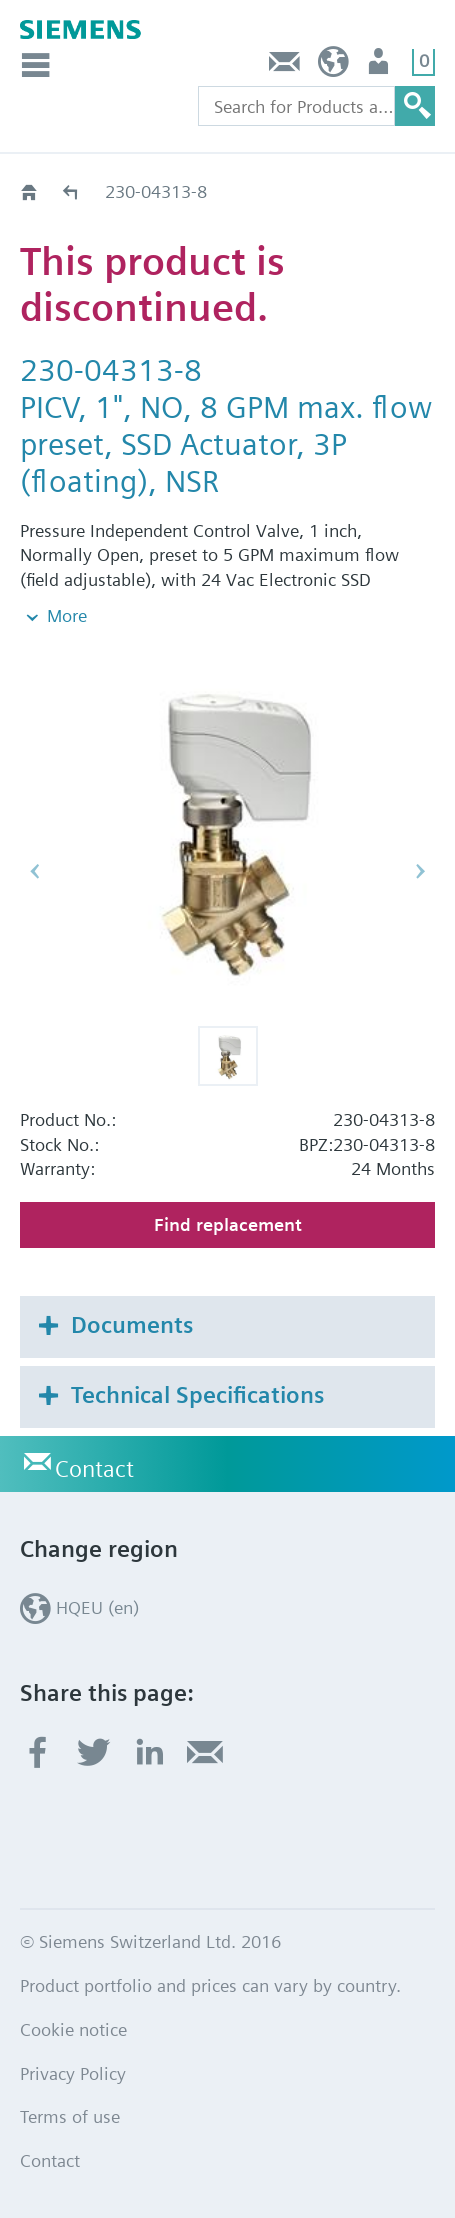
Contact (285, 66)
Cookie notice (73, 2029)
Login (380, 66)
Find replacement (228, 1224)
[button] (228, 1056)
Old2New (71, 191)
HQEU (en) (333, 66)
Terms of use (70, 2116)
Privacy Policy (73, 2073)
